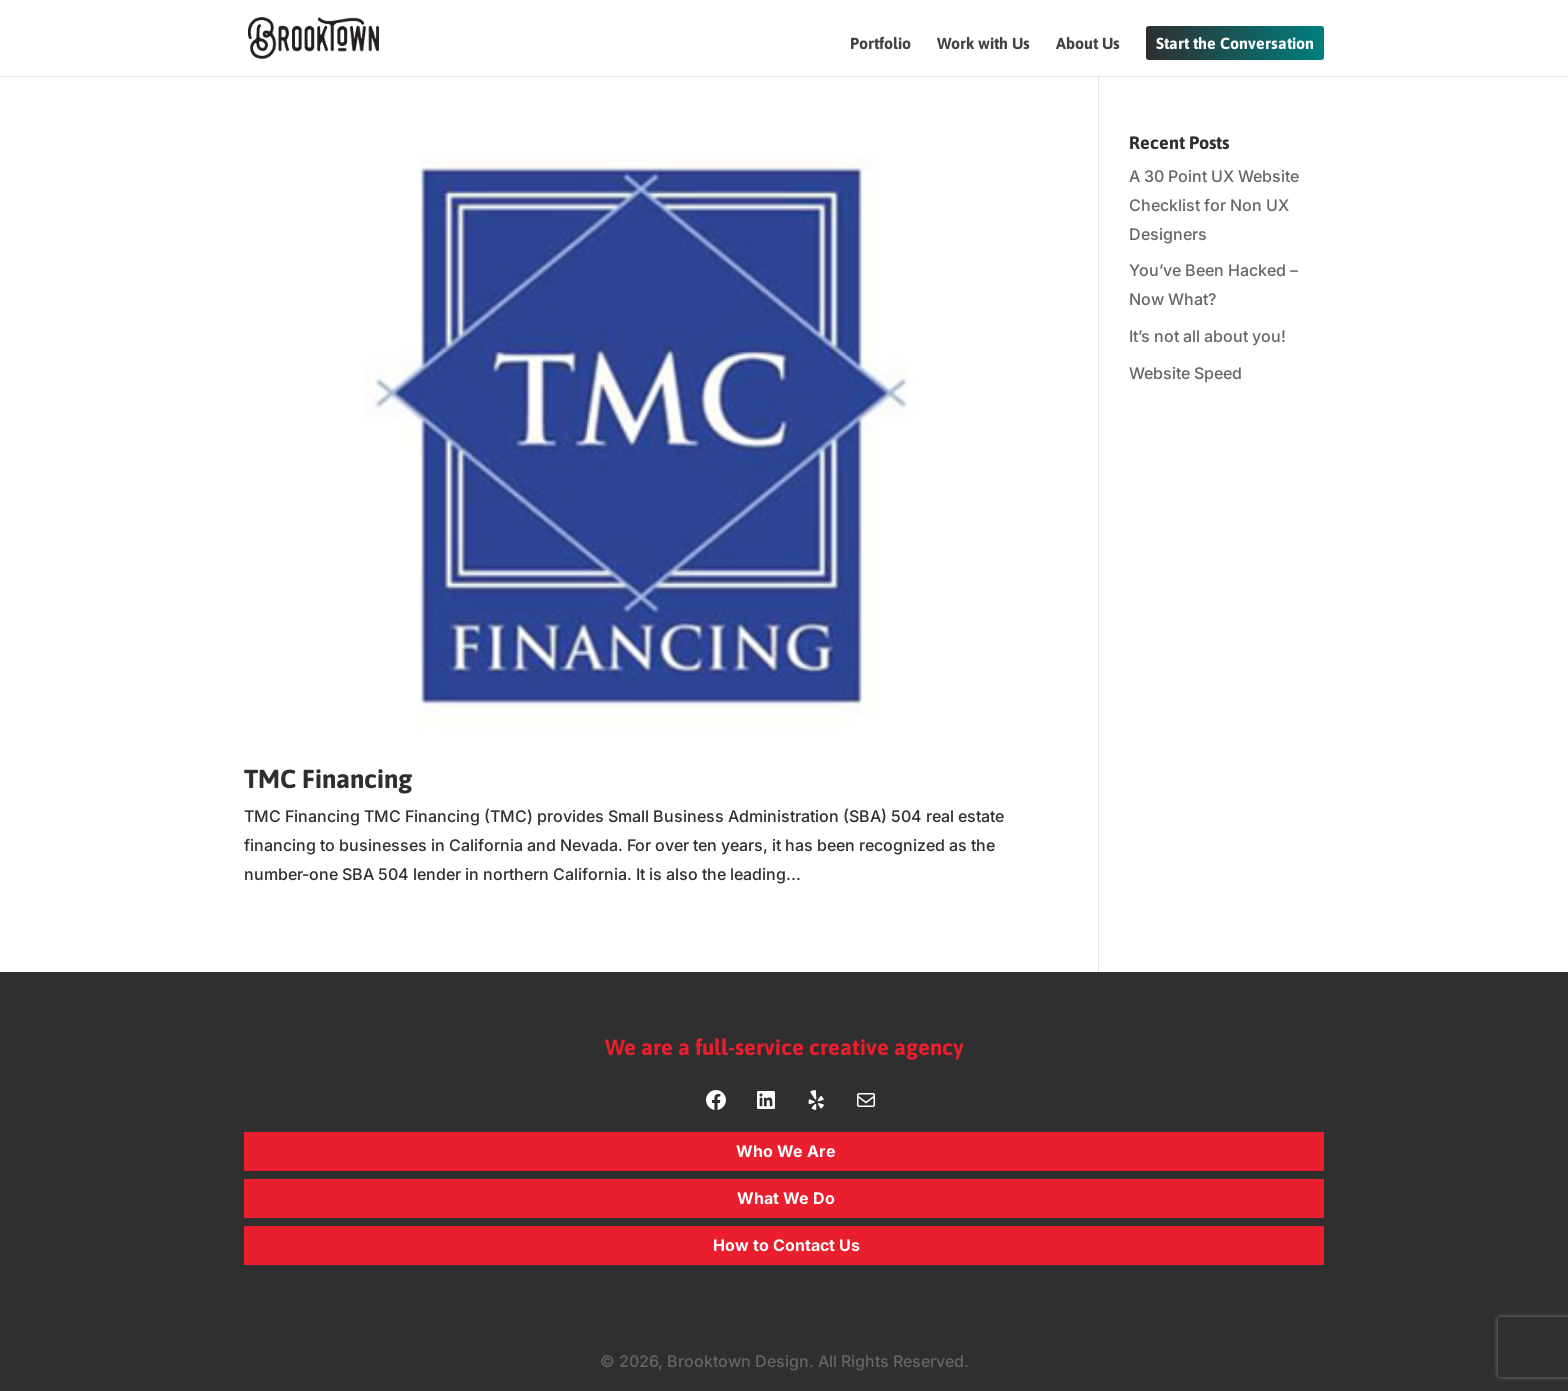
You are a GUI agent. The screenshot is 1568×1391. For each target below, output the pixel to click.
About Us (1088, 44)
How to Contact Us (786, 1245)
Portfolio (880, 44)
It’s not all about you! (1207, 336)
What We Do (786, 1198)
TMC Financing (328, 779)
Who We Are (786, 1151)
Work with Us (983, 44)
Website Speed (1185, 373)
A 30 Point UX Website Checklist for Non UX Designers (1214, 205)
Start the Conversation (1235, 43)
